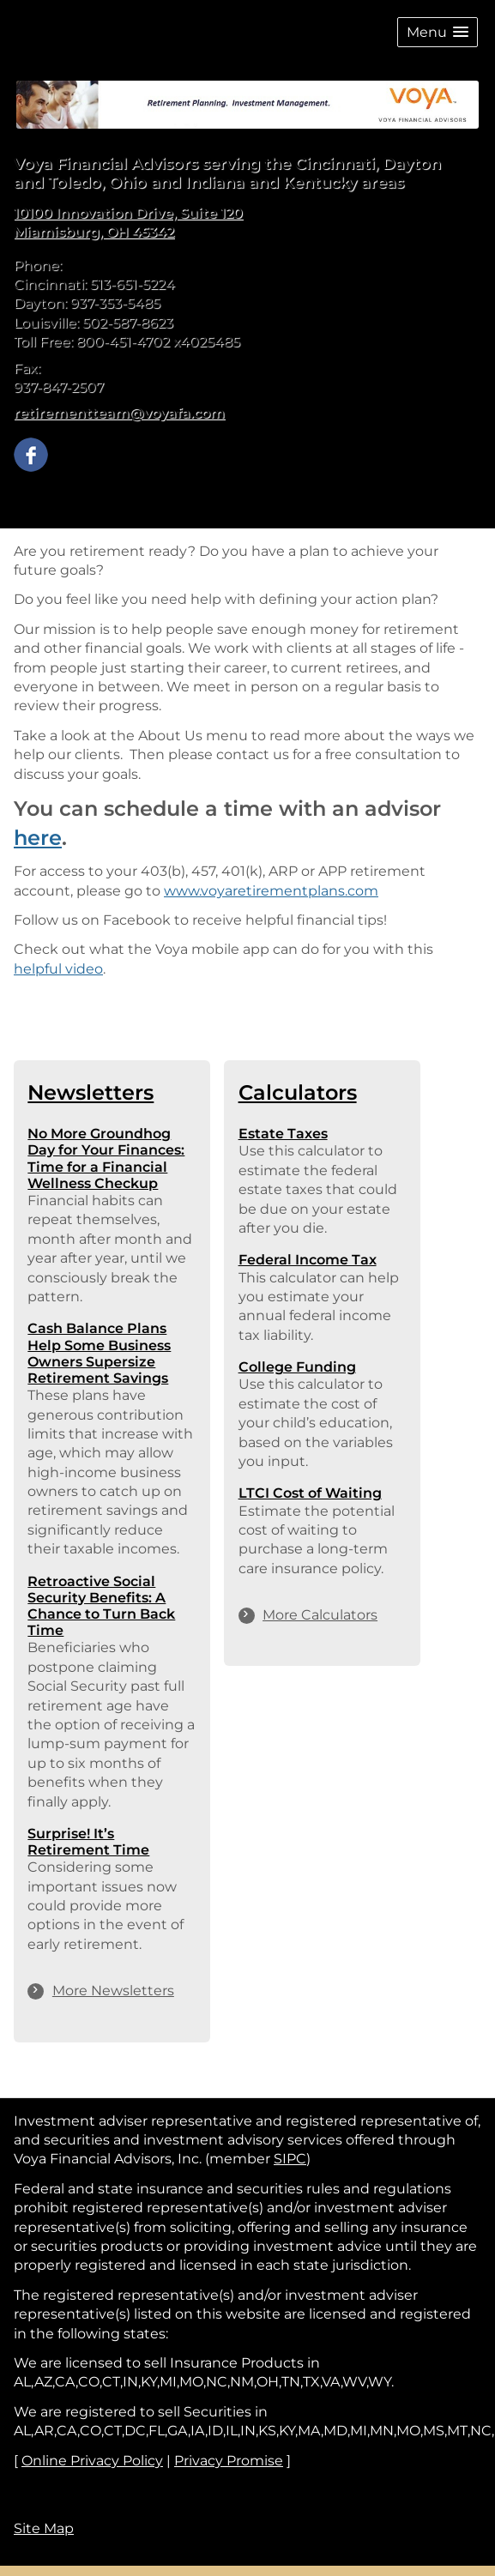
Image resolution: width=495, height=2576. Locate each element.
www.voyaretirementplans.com (271, 891)
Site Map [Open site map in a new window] (44, 2528)
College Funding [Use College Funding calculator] (297, 1367)
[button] (437, 32)
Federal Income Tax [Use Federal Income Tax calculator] (307, 1260)
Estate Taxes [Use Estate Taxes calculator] (283, 1133)
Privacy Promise (228, 2460)
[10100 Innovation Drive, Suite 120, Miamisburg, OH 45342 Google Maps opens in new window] (128, 223)
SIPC (290, 2159)
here (38, 837)
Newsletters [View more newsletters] (90, 1092)
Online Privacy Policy (92, 2460)
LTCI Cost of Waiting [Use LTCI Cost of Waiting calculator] (310, 1493)
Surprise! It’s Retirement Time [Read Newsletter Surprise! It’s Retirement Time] (88, 1841)
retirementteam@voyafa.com (119, 413)
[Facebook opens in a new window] (31, 453)
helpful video (58, 969)
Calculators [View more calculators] (297, 1092)
